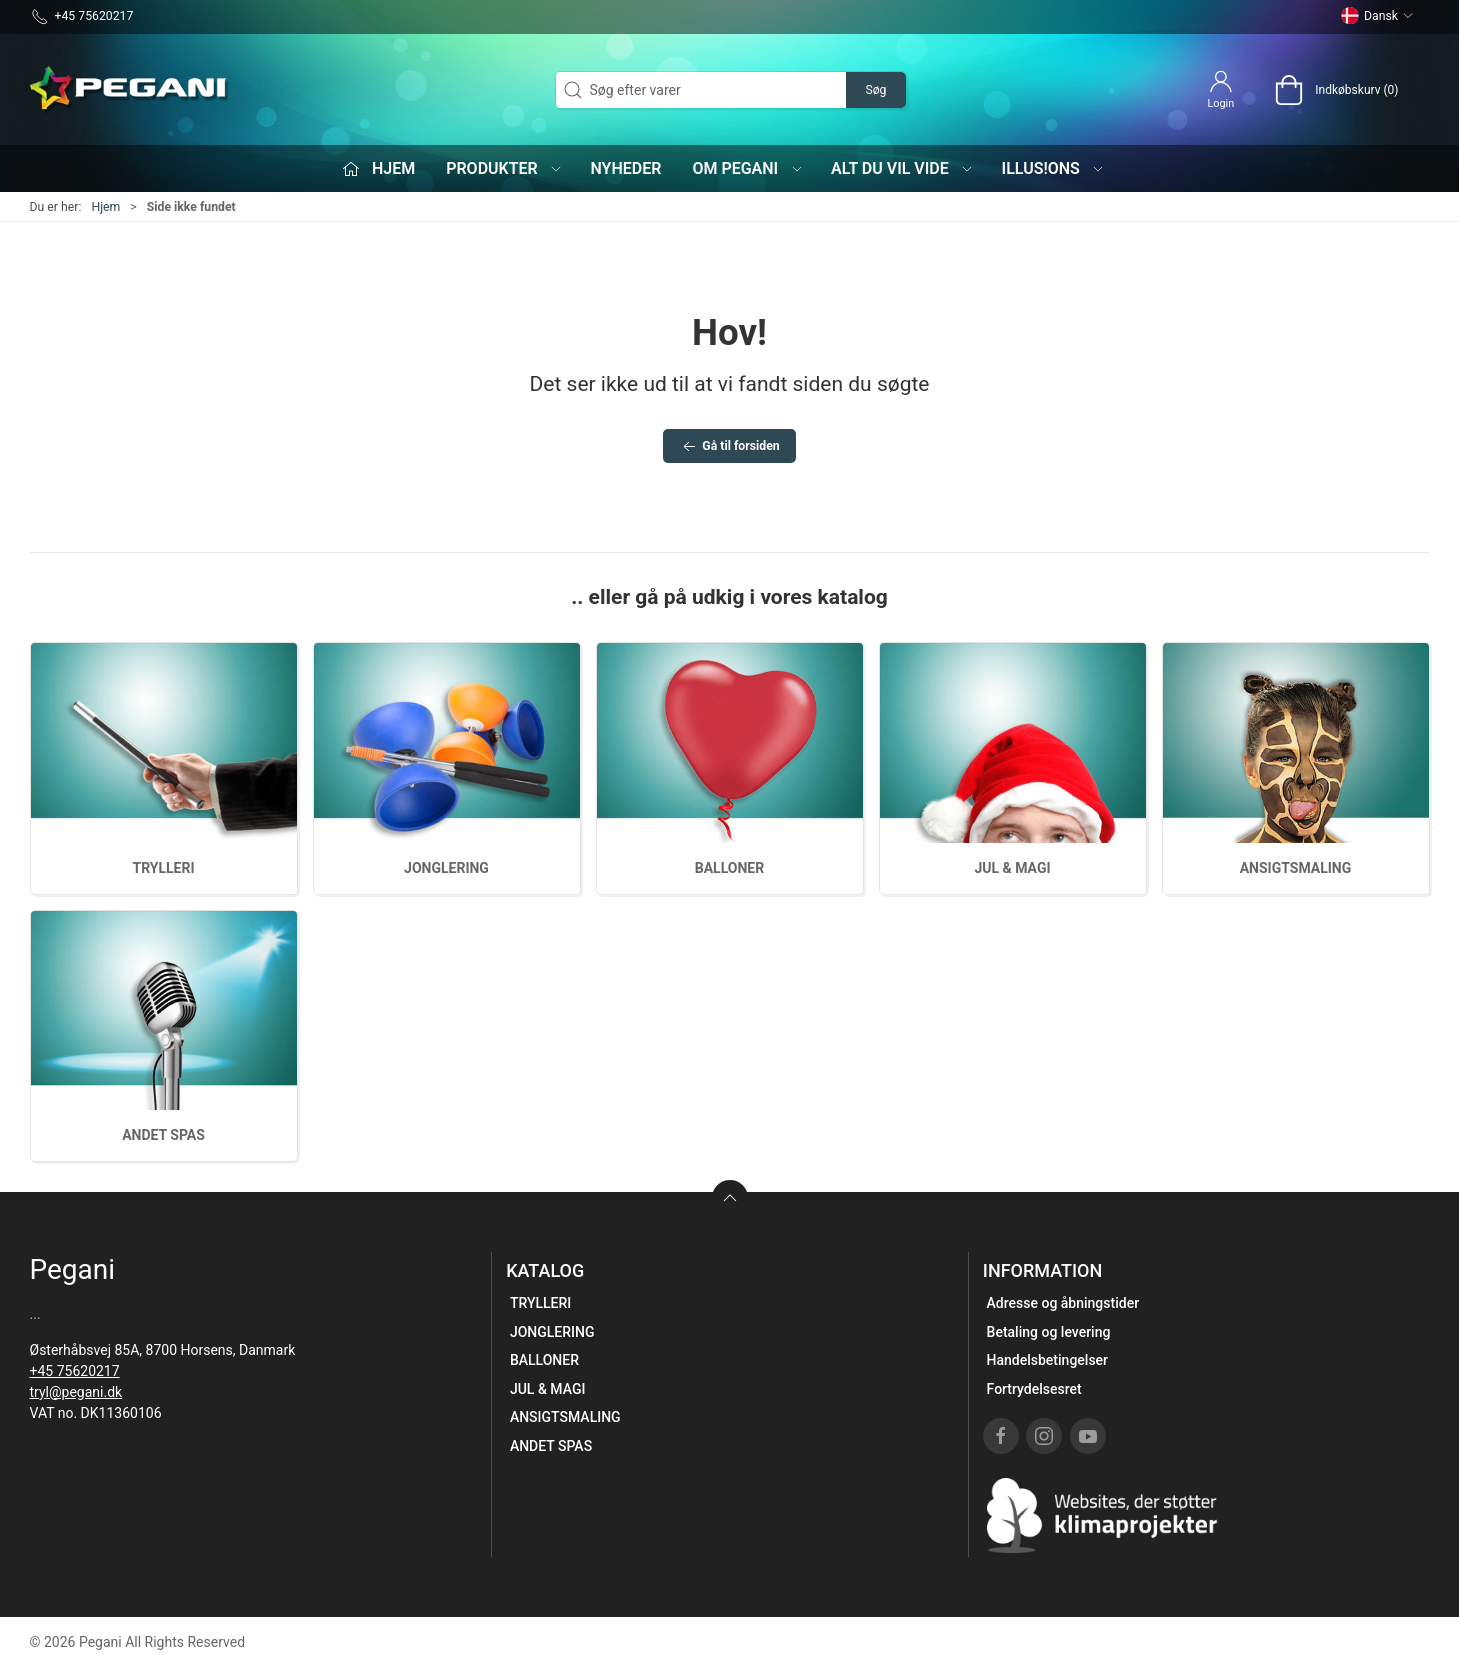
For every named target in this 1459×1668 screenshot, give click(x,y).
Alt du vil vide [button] (902, 168)
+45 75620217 (75, 1371)
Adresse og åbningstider (1063, 1303)
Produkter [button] (504, 168)
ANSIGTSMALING (1296, 868)
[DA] (130, 90)
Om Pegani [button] (747, 168)
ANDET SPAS (163, 1135)
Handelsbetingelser (1047, 1360)
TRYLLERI (163, 868)
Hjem (105, 207)
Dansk (1377, 16)
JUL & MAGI (1012, 868)
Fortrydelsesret (1034, 1389)
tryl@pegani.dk (76, 1392)
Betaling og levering (1049, 1332)
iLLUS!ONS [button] (1054, 168)
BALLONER (729, 868)
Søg (875, 90)
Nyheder (625, 168)
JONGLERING (446, 868)
